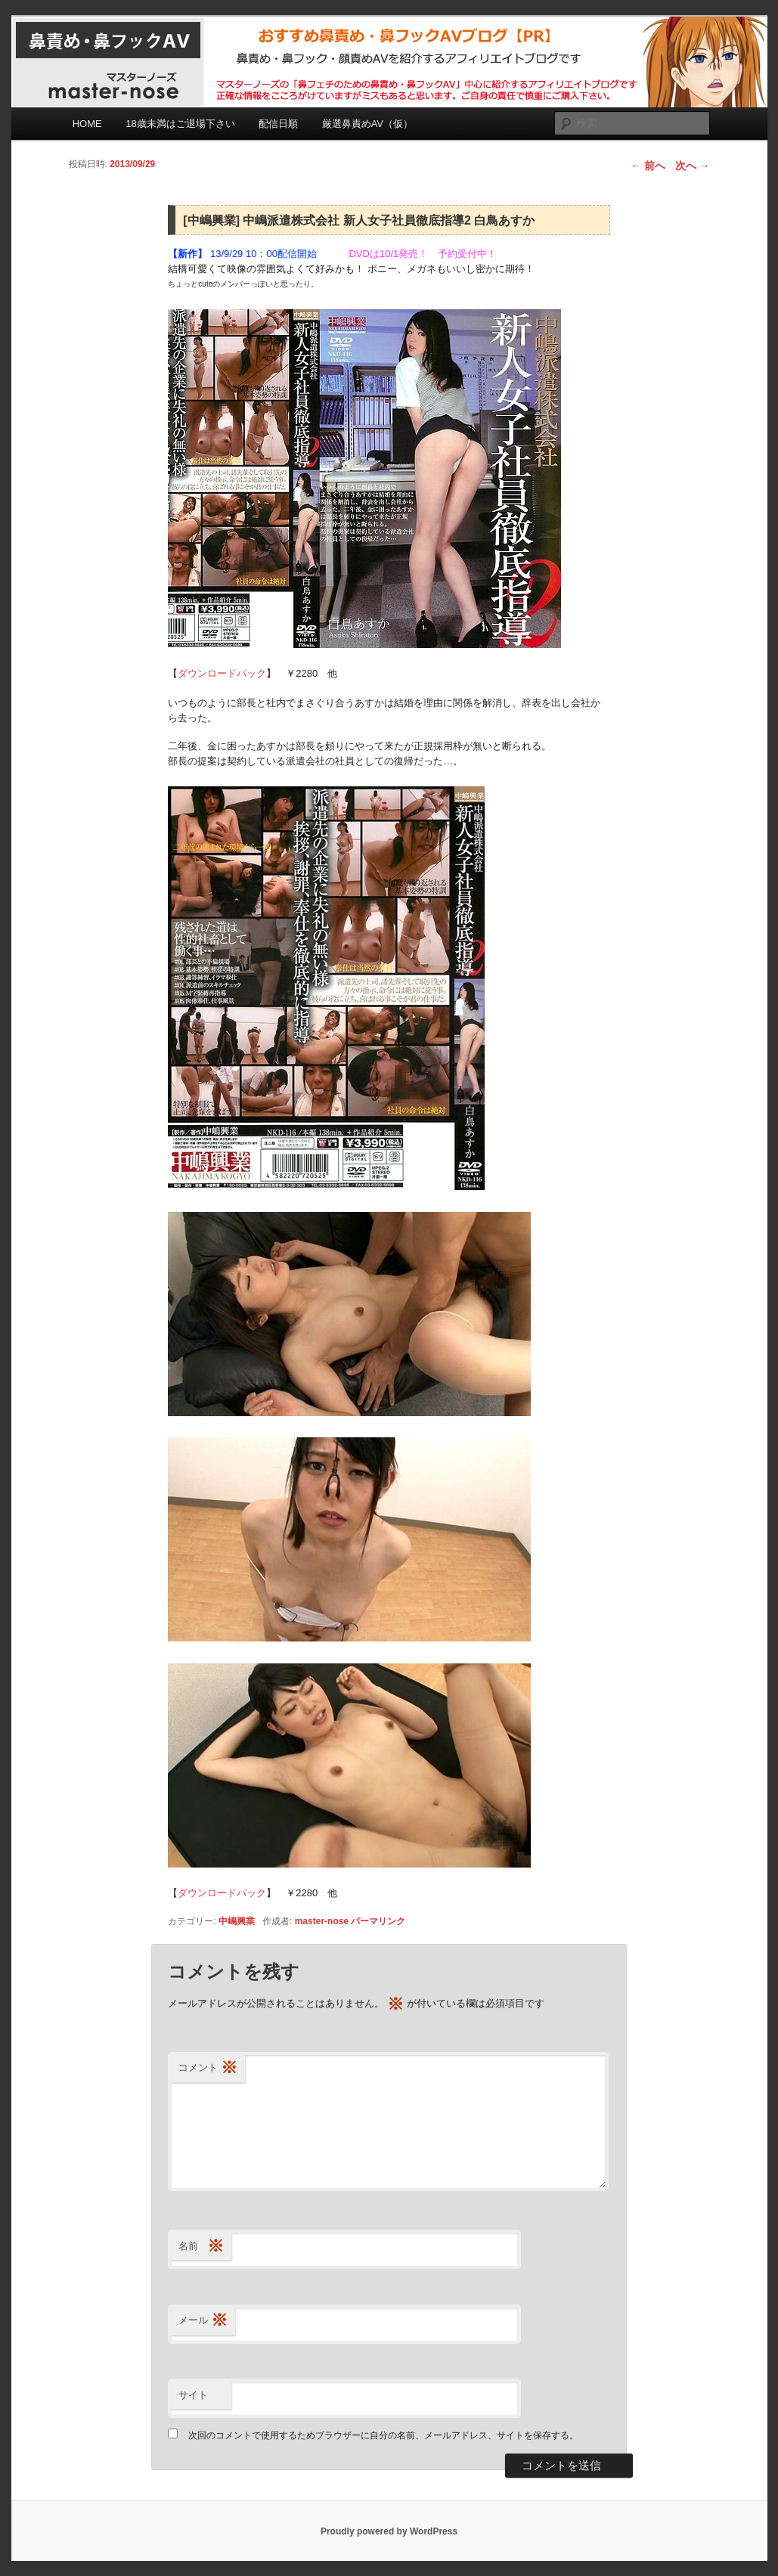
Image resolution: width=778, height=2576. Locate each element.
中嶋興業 (237, 1921)
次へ (692, 166)
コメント (207, 2068)
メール (203, 2321)
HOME (87, 123)
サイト (193, 2395)
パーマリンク (378, 1921)
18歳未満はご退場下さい (180, 123)
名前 (201, 2247)
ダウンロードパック (222, 673)
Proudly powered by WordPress (389, 2531)
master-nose (322, 1921)
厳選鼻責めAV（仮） (367, 123)
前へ (648, 166)
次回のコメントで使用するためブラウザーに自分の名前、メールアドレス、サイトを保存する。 (383, 2435)
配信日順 (278, 123)
